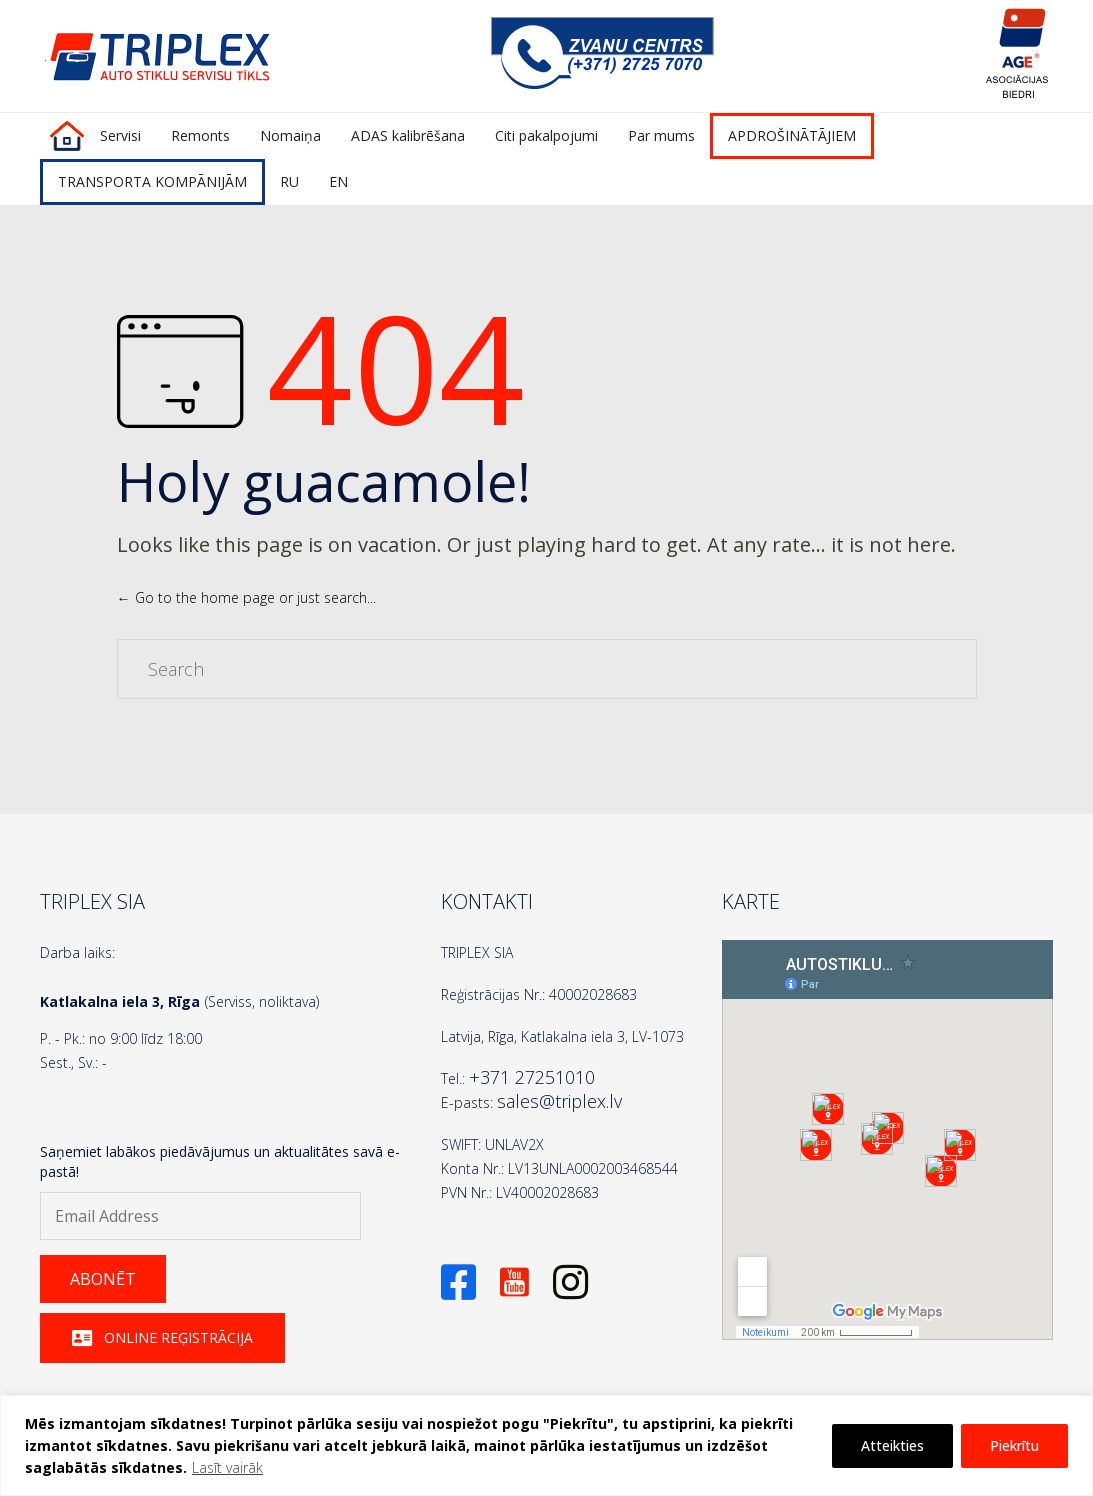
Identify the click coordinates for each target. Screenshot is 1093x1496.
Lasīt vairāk (227, 1467)
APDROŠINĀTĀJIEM (792, 135)
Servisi (120, 135)
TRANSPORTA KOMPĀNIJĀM (152, 181)
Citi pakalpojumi (546, 135)
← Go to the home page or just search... (246, 597)
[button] (103, 1279)
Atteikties (892, 1445)
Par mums (661, 135)
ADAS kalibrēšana (408, 135)
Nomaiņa (290, 135)
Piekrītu (1014, 1445)
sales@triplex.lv (559, 1101)
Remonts (200, 135)
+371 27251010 (532, 1077)
